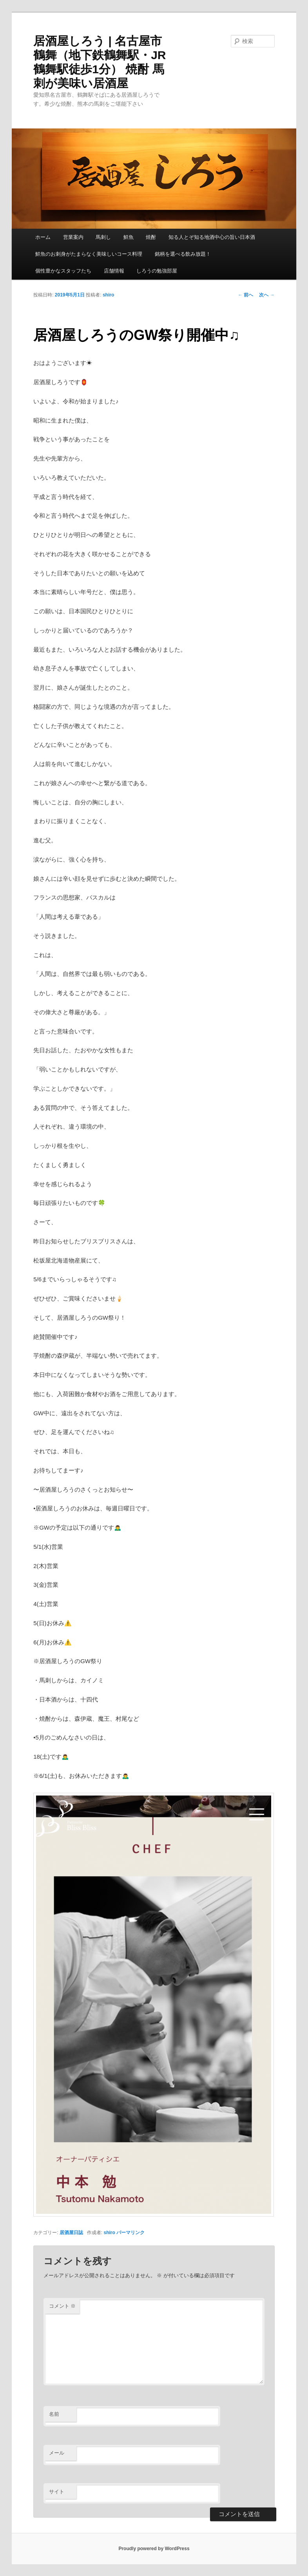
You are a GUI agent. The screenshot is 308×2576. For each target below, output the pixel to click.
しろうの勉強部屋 (156, 271)
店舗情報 (114, 271)
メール (56, 2453)
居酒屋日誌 (71, 2232)
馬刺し (103, 237)
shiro (108, 295)
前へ (245, 295)
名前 (54, 2414)
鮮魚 (128, 237)
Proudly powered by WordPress (153, 2548)
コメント (62, 2306)
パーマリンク (130, 2232)
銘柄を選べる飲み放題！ (183, 254)
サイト (56, 2492)
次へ (266, 295)
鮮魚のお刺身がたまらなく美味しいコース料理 (88, 254)
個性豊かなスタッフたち (63, 271)
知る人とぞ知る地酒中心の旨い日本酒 (211, 237)
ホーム (43, 237)
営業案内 (73, 237)
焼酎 (151, 237)
